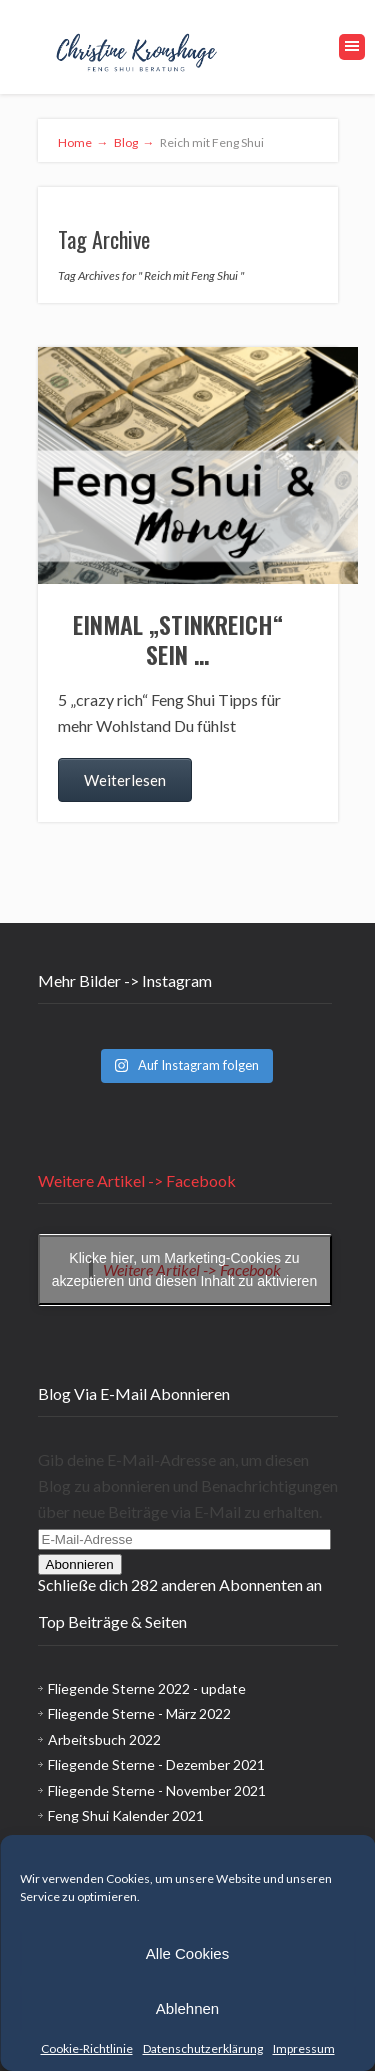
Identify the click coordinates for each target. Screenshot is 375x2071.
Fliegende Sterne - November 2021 (157, 1790)
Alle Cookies (187, 1953)
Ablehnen (187, 2008)
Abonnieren (80, 1564)
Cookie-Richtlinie (87, 2048)
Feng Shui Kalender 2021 (126, 1815)
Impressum (304, 2048)
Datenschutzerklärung (203, 2048)
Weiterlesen (125, 780)
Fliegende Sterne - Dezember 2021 (156, 1764)
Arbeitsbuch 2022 (104, 1739)
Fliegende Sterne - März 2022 (139, 1713)
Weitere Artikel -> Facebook (137, 1180)
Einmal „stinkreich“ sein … (178, 639)
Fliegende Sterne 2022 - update (147, 1688)
